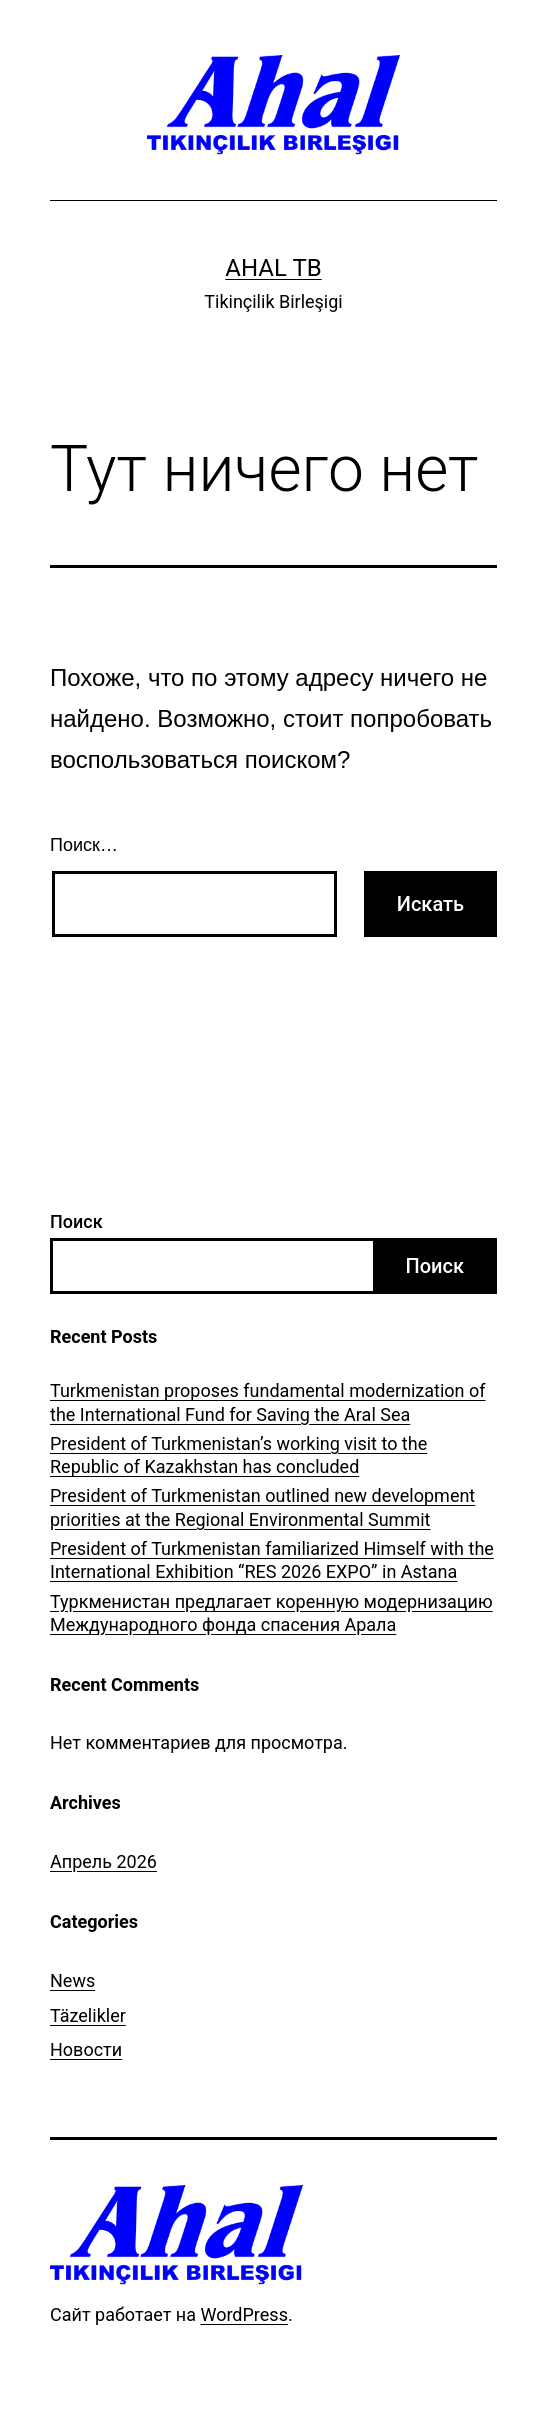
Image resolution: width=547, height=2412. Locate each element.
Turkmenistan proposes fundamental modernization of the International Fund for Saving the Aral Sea (268, 1402)
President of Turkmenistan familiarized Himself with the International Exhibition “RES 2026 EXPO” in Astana (272, 1560)
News (72, 1980)
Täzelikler (88, 2015)
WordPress (243, 2314)
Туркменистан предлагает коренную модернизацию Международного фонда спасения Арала (271, 1613)
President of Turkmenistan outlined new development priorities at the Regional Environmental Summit (262, 1507)
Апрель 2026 (103, 1861)
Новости (86, 2049)
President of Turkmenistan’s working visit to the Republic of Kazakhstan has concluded (238, 1455)
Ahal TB (273, 268)
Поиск (76, 1221)
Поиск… (84, 845)
